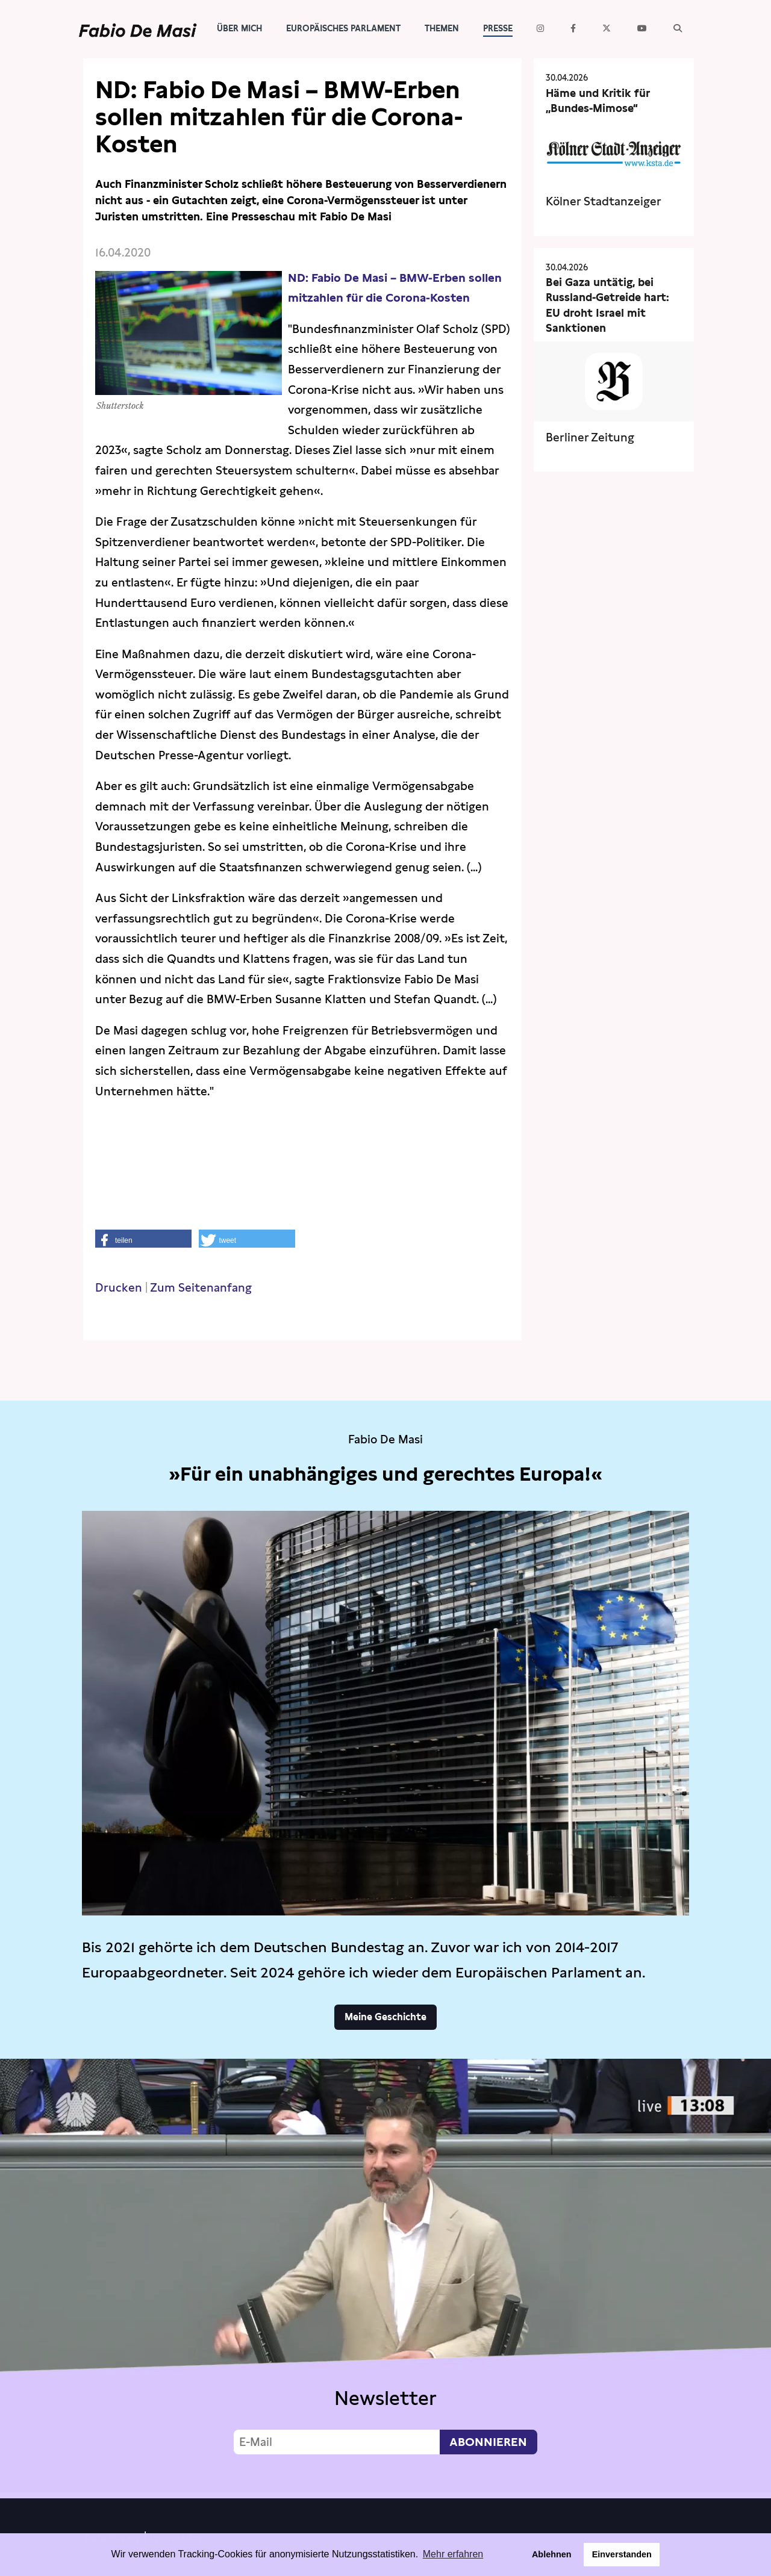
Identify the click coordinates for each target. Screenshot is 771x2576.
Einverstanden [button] (622, 2554)
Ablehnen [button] (552, 2554)
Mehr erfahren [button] (453, 2554)
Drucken (118, 1288)
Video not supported (385, 2275)
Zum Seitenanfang (201, 1288)
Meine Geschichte (385, 2017)
